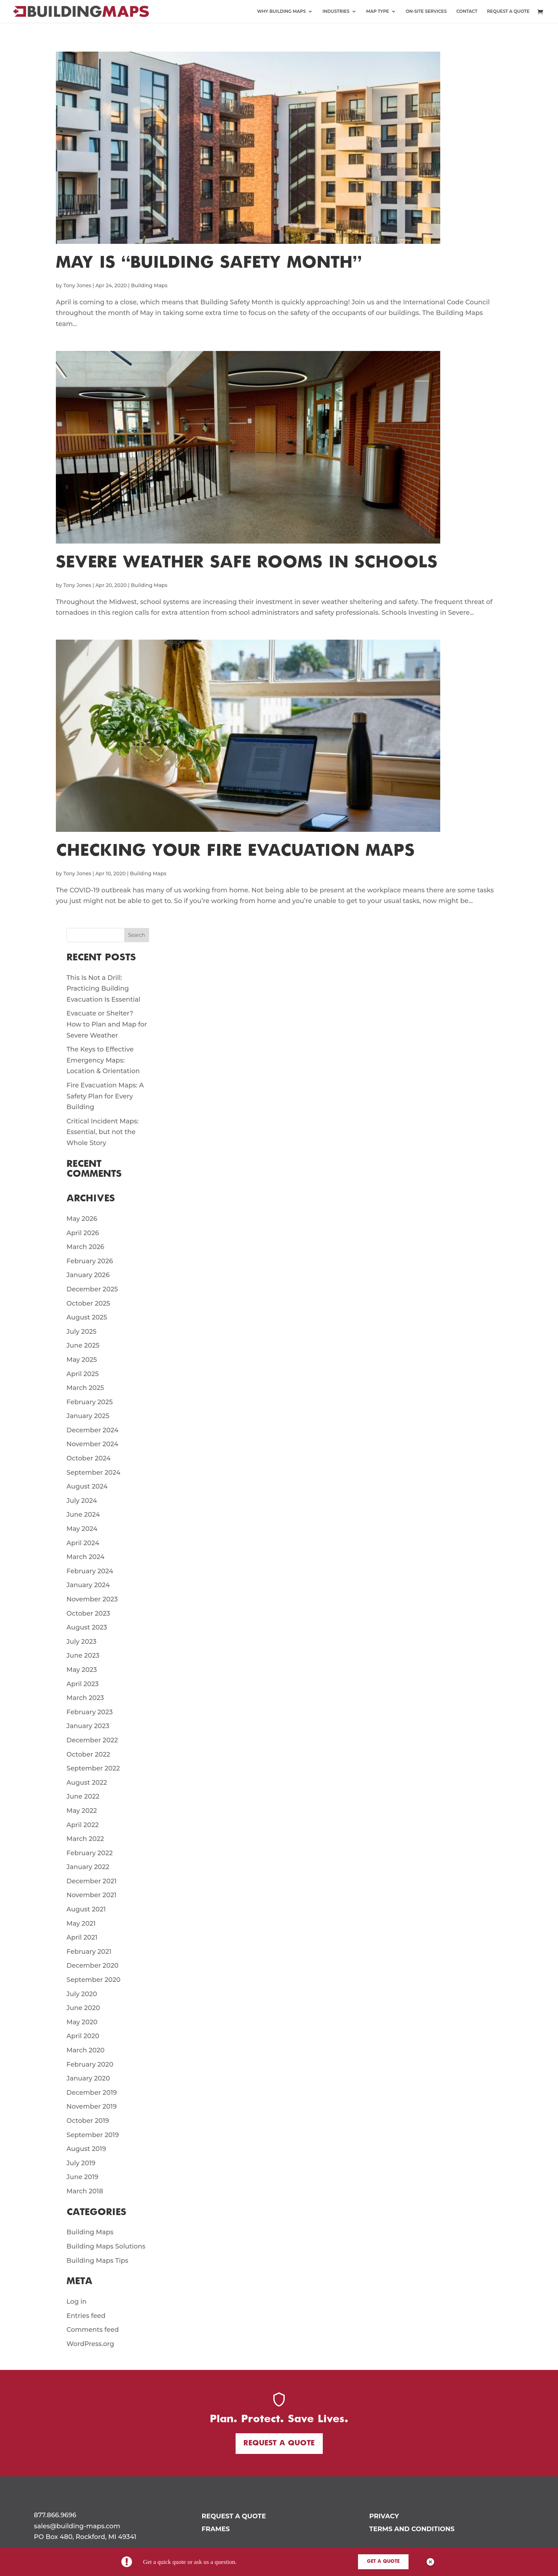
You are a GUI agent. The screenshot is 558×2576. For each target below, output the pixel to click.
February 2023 (90, 1712)
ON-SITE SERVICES (426, 11)
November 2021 (91, 1895)
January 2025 (88, 1416)
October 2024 (89, 1458)
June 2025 (83, 1345)
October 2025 (88, 1303)
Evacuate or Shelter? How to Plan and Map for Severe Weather (107, 1024)
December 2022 (92, 1740)
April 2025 (83, 1374)
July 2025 (81, 1332)
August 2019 (86, 2149)
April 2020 (83, 2036)
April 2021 (82, 1937)
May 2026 (82, 1219)
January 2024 (88, 1585)
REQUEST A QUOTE (508, 11)
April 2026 (83, 1233)
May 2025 (82, 1360)
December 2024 (93, 1430)
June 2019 (83, 2177)
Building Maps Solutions (106, 2246)
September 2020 (94, 1980)
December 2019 (92, 2093)
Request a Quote (279, 2443)
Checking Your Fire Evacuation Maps (235, 851)
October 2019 (88, 2121)
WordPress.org (90, 2344)
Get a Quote (383, 2562)
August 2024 (87, 1486)
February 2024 (90, 1571)
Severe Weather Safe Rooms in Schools (246, 563)
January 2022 (88, 1867)
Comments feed (93, 2330)
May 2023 (82, 1670)
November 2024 (92, 1444)
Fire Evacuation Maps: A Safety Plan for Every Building (105, 1096)
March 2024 (86, 1557)
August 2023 (87, 1627)
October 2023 (88, 1613)
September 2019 (93, 2135)
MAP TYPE (377, 11)
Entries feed (86, 2316)
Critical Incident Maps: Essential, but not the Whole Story (103, 1132)
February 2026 (90, 1261)
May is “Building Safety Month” (209, 263)
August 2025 (87, 1317)
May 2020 (82, 2022)
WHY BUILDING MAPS (281, 11)
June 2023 (83, 1655)
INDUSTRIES (335, 11)
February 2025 (90, 1402)
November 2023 (92, 1599)
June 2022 (83, 1796)
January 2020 (88, 2078)
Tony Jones (77, 285)
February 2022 (90, 1853)
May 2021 (81, 1923)
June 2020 (83, 2008)
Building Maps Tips (97, 2261)
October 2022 (88, 1754)
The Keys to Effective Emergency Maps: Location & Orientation (103, 1060)
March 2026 (85, 1247)
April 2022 (83, 1825)
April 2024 (83, 1543)
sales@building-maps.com (77, 2526)
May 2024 (82, 1529)
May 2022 (82, 1811)
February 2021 (89, 1952)
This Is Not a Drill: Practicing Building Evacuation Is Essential (104, 988)
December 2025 (92, 1289)
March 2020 (86, 2050)
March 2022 (85, 1839)
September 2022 (93, 1768)
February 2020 (90, 2064)
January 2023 (88, 1726)
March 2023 (85, 1698)
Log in (77, 2301)
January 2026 (88, 1275)
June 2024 (83, 1514)
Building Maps (149, 285)
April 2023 (83, 1684)
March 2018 (85, 2191)
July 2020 (82, 1994)
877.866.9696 (55, 2515)
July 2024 (82, 1501)
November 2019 (92, 2106)
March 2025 (85, 1388)
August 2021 (86, 1909)
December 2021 (92, 1881)
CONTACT (466, 11)
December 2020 (93, 1965)
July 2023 (81, 1642)
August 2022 (87, 1783)
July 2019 (81, 2163)
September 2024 (94, 1472)
